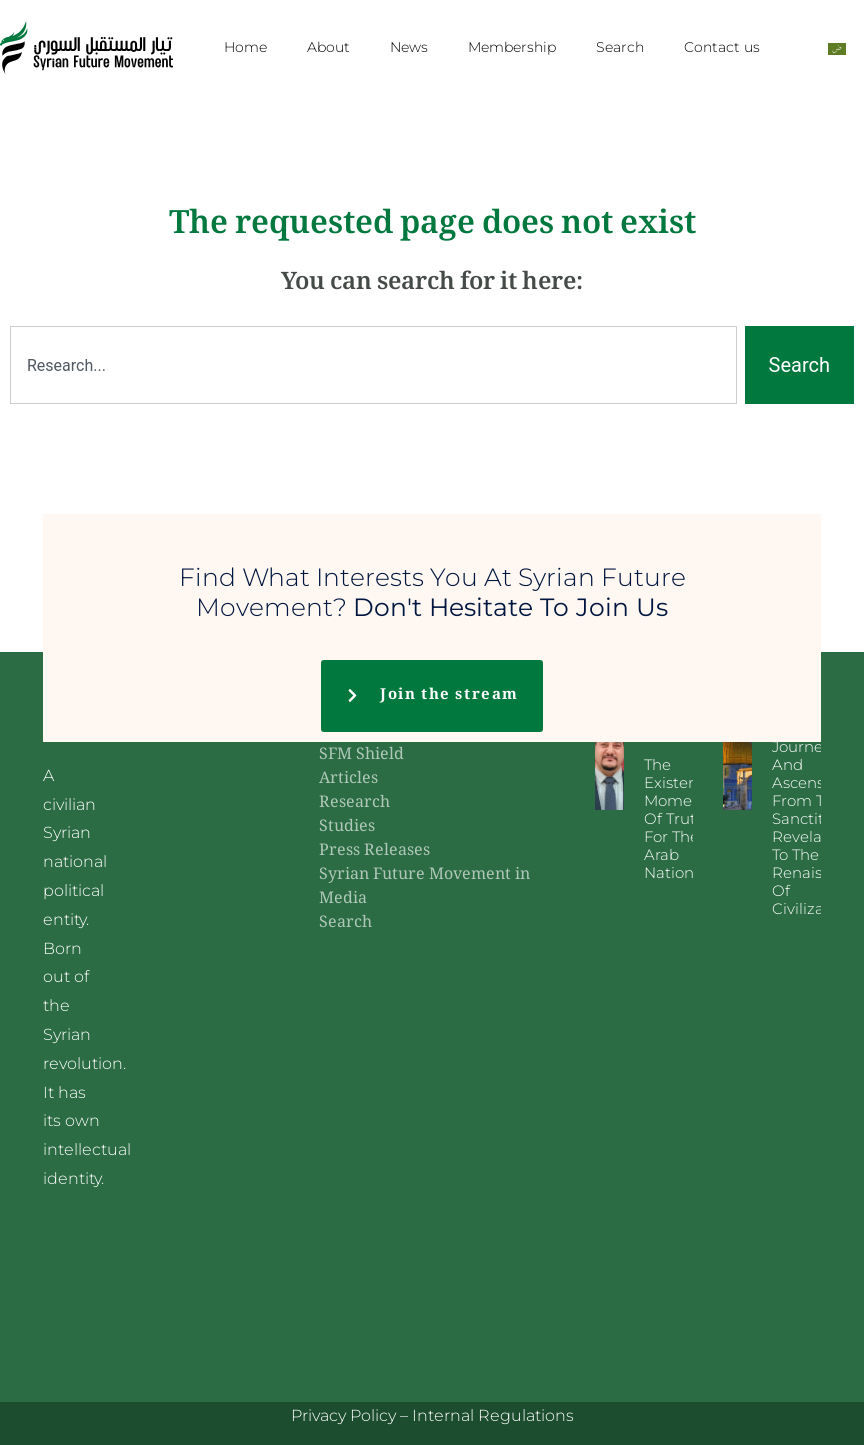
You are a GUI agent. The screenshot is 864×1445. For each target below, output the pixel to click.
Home (245, 47)
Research (354, 803)
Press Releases (374, 851)
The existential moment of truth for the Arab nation (682, 818)
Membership (512, 47)
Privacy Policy (343, 1415)
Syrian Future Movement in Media (424, 887)
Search (620, 47)
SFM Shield (361, 755)
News (409, 47)
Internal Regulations (493, 1415)
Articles (348, 779)
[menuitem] (837, 47)
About (328, 47)
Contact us (722, 47)
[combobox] (373, 365)
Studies (347, 827)
